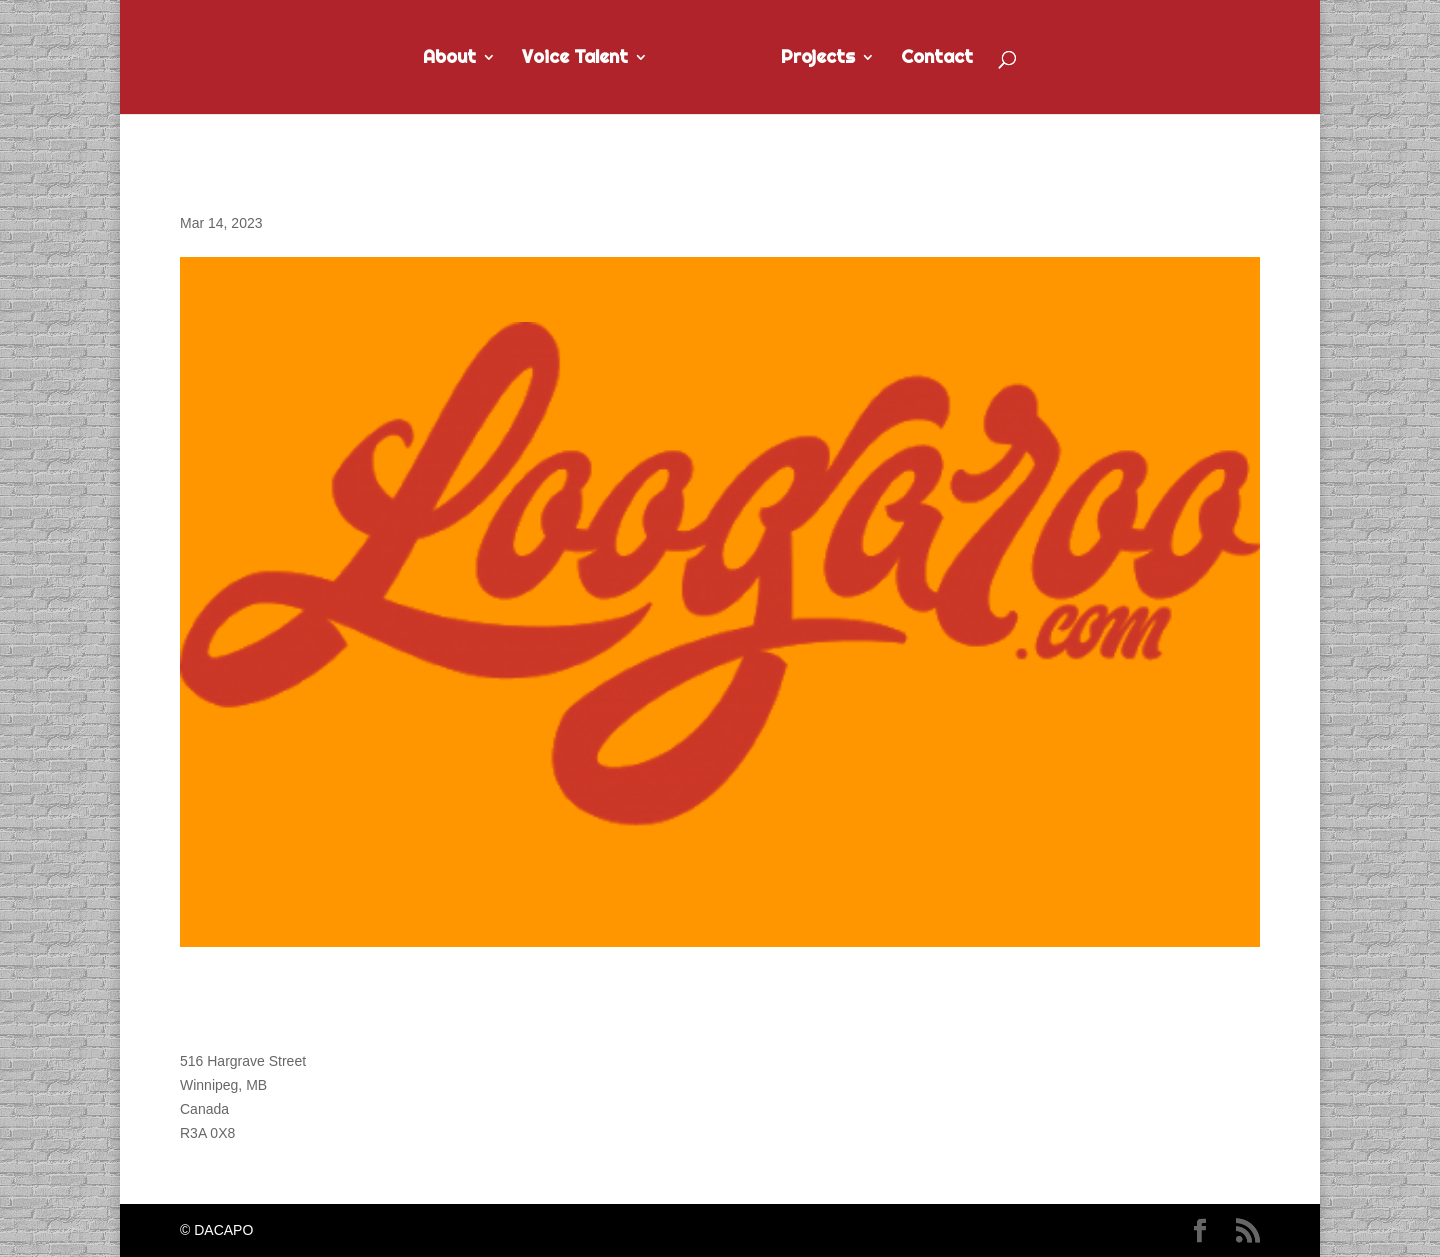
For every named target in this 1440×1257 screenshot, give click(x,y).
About (449, 59)
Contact (937, 59)
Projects (818, 59)
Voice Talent (575, 59)
